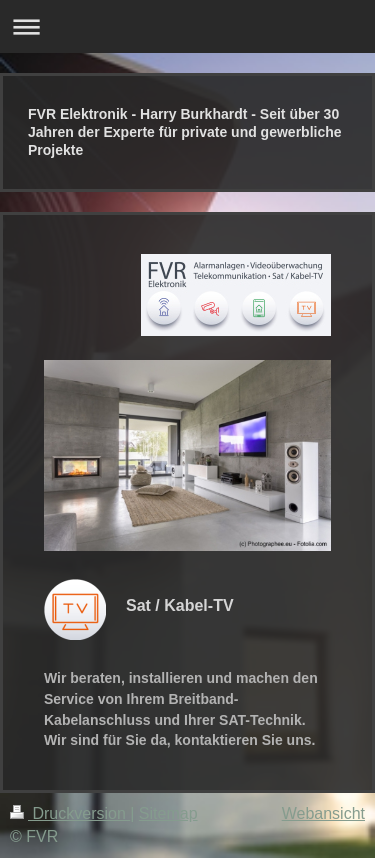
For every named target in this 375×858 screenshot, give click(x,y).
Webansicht (323, 813)
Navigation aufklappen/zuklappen (187, 26)
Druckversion (70, 813)
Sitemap (168, 813)
